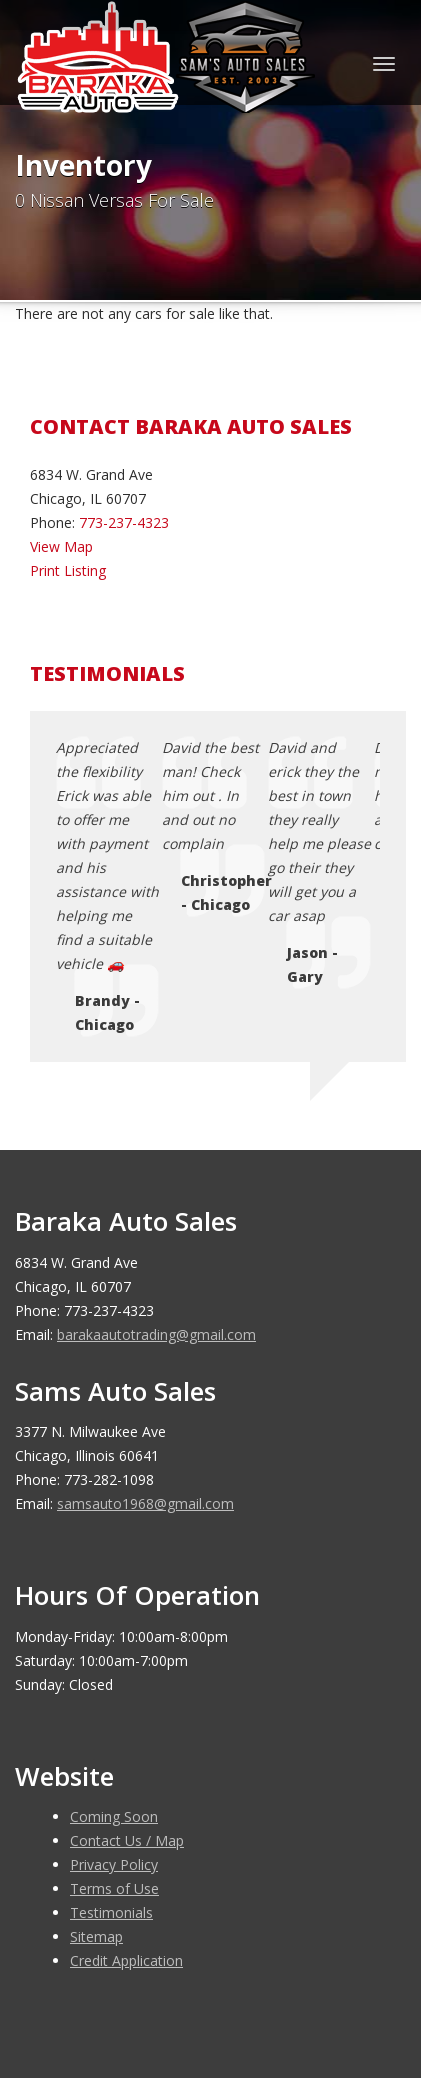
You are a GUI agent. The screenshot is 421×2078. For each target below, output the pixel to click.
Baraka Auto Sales (164, 1972)
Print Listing (68, 570)
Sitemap (96, 1744)
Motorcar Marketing (300, 1996)
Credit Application (126, 1768)
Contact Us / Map (127, 1648)
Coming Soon (114, 1624)
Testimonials (111, 1720)
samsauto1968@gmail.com (145, 1311)
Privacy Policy (114, 1672)
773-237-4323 (124, 522)
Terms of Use (114, 1696)
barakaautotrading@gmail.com (156, 1142)
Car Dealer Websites (90, 1996)
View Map (61, 546)
